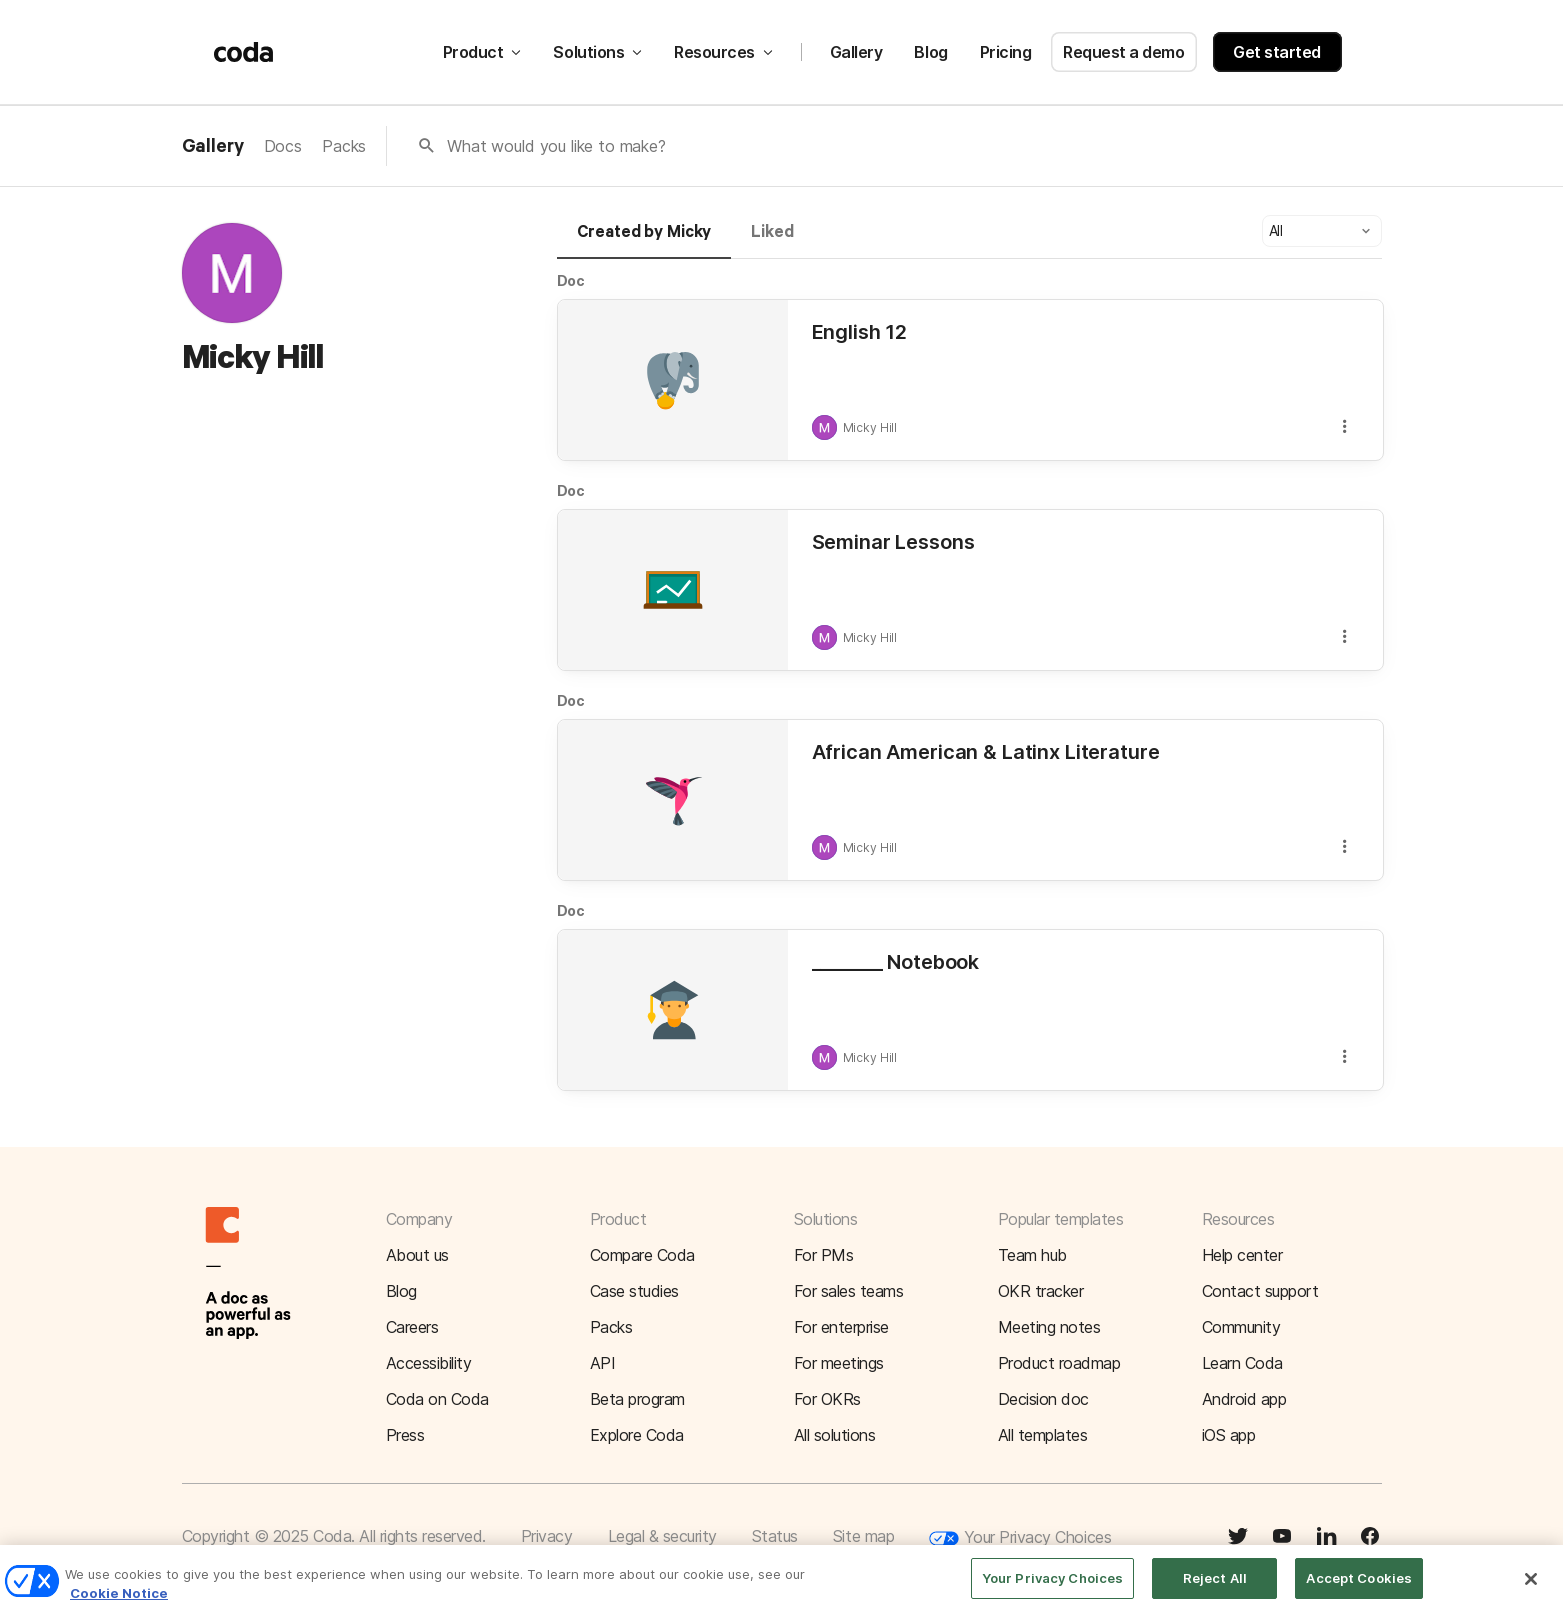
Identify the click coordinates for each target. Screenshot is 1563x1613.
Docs (283, 146)
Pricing (1006, 52)
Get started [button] (1277, 52)
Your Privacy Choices (1020, 1538)
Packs (344, 146)
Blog (930, 52)
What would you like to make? (556, 146)
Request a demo (1123, 52)
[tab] (644, 241)
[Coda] (244, 52)
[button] (1322, 231)
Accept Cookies (1359, 1591)
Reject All (1215, 1591)
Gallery (856, 52)
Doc (571, 280)
